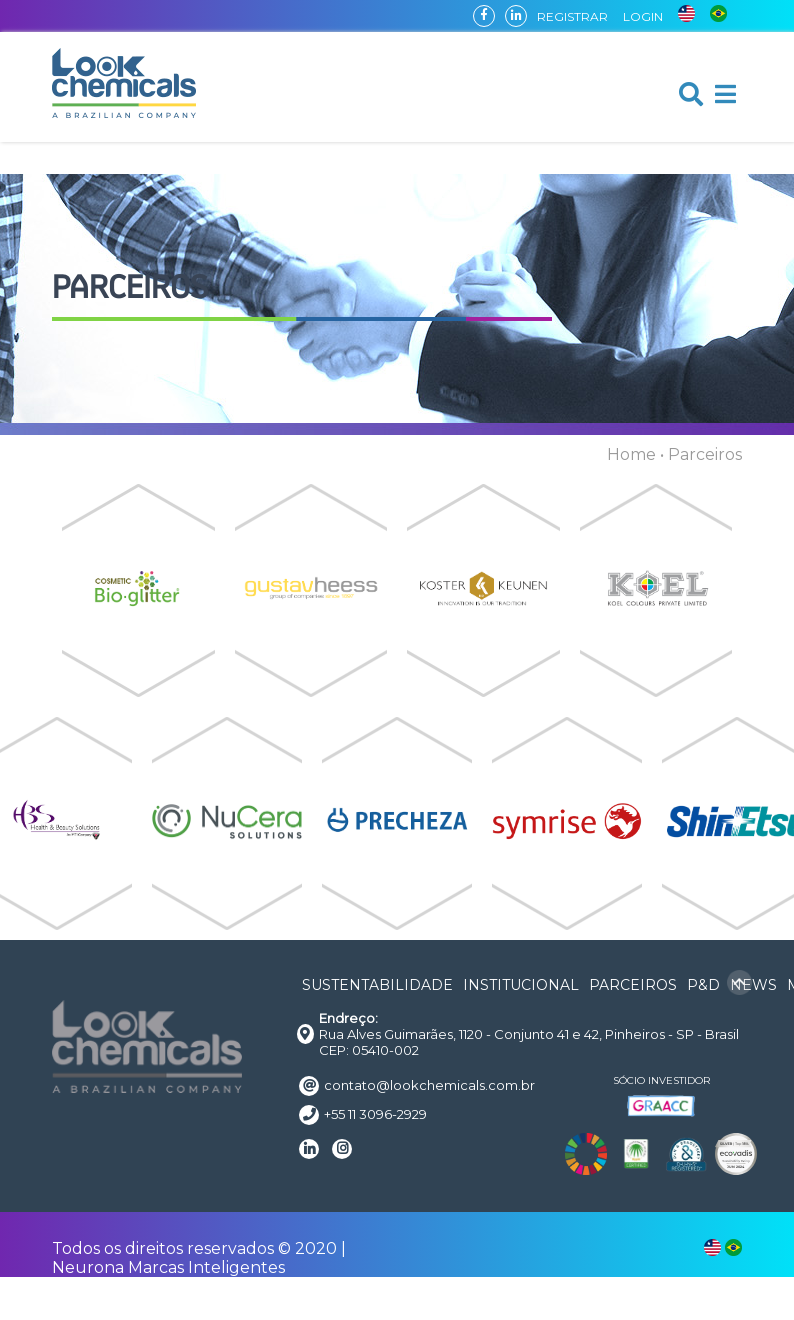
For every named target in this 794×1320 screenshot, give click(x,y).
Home (631, 454)
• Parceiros (701, 454)
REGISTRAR (572, 16)
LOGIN (643, 16)
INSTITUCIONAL (521, 985)
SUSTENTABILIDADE (377, 985)
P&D (703, 985)
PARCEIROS (633, 985)
